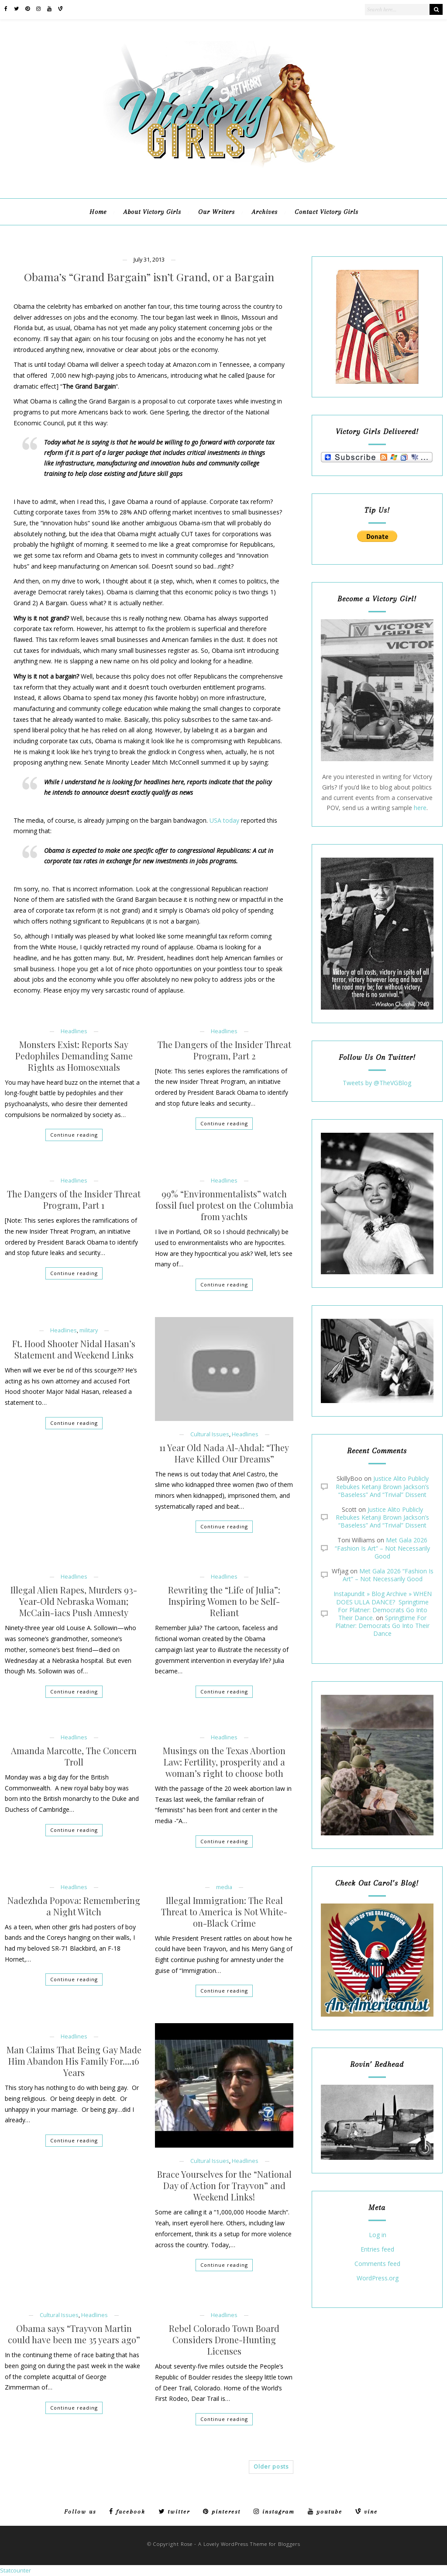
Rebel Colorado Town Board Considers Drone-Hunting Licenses (224, 2340)
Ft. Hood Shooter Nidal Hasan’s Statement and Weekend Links (73, 1349)
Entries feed (377, 2249)
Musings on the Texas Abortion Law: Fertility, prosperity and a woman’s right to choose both (224, 1762)
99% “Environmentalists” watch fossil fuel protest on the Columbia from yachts (224, 1205)
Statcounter (15, 2570)
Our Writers (216, 212)
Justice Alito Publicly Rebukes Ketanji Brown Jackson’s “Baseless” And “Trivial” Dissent (382, 1486)
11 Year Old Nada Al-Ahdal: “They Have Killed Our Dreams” (224, 1453)
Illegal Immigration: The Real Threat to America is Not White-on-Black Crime (224, 1912)
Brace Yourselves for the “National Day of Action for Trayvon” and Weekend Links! (224, 2186)
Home (98, 212)
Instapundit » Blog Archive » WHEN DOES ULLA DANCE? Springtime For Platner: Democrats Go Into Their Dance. (383, 1606)
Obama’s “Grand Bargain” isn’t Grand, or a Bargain (149, 277)
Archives (265, 212)
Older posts (271, 2466)
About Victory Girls (152, 212)
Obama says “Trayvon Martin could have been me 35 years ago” (74, 2334)
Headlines (74, 1031)
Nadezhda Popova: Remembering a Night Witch (73, 1906)
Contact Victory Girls (326, 212)
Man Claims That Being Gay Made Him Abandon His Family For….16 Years (74, 2061)
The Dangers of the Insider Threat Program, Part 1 (74, 1199)
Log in (377, 2235)
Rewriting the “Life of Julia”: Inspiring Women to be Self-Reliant (224, 1601)
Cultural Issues (209, 1434)
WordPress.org (378, 2278)
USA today (224, 820)
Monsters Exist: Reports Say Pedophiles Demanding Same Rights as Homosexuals (74, 1056)
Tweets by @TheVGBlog (377, 1083)
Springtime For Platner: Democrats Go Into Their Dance (382, 1626)
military (88, 1330)
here (420, 807)
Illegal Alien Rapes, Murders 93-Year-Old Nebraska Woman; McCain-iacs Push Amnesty (73, 1601)
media (224, 1887)
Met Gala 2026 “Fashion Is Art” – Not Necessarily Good (382, 1548)
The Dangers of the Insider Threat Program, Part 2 (224, 1050)
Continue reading (74, 1134)
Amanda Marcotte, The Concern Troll (74, 1756)
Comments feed (377, 2264)
